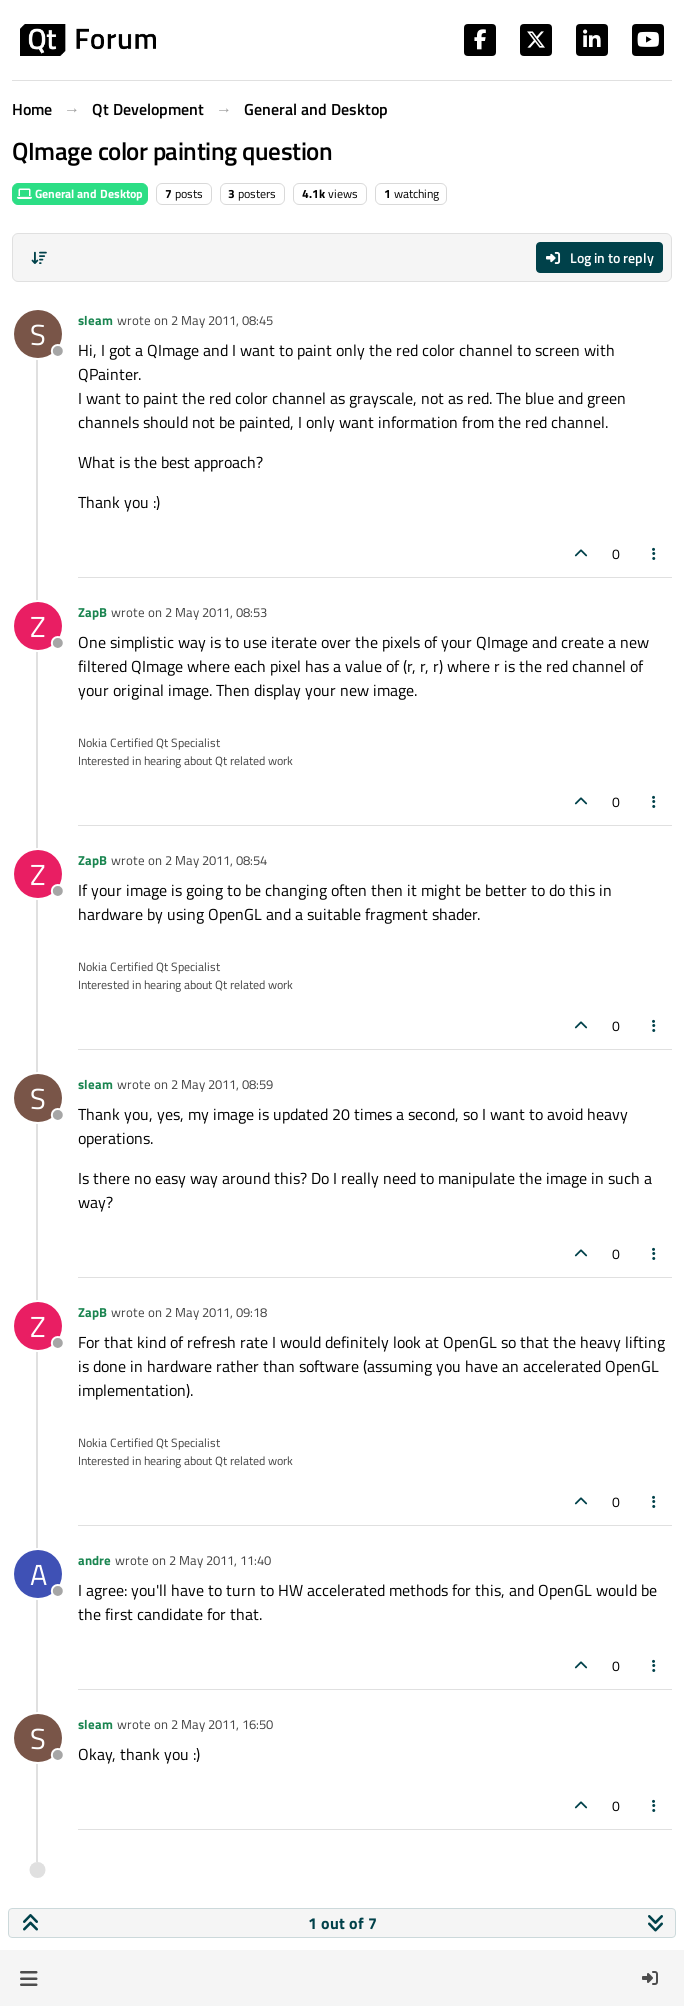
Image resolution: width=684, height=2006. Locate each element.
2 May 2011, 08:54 (216, 860)
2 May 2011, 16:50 (222, 1724)
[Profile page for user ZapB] (38, 626)
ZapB (92, 612)
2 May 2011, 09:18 (216, 1312)
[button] (28, 1978)
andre (94, 1560)
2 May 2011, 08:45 (222, 320)
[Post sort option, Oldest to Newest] (39, 258)
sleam (95, 320)
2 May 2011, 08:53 (216, 612)
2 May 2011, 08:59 (222, 1084)
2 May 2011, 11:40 (220, 1560)
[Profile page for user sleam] (38, 334)
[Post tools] (655, 553)
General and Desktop (80, 193)
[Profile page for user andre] (38, 1574)
